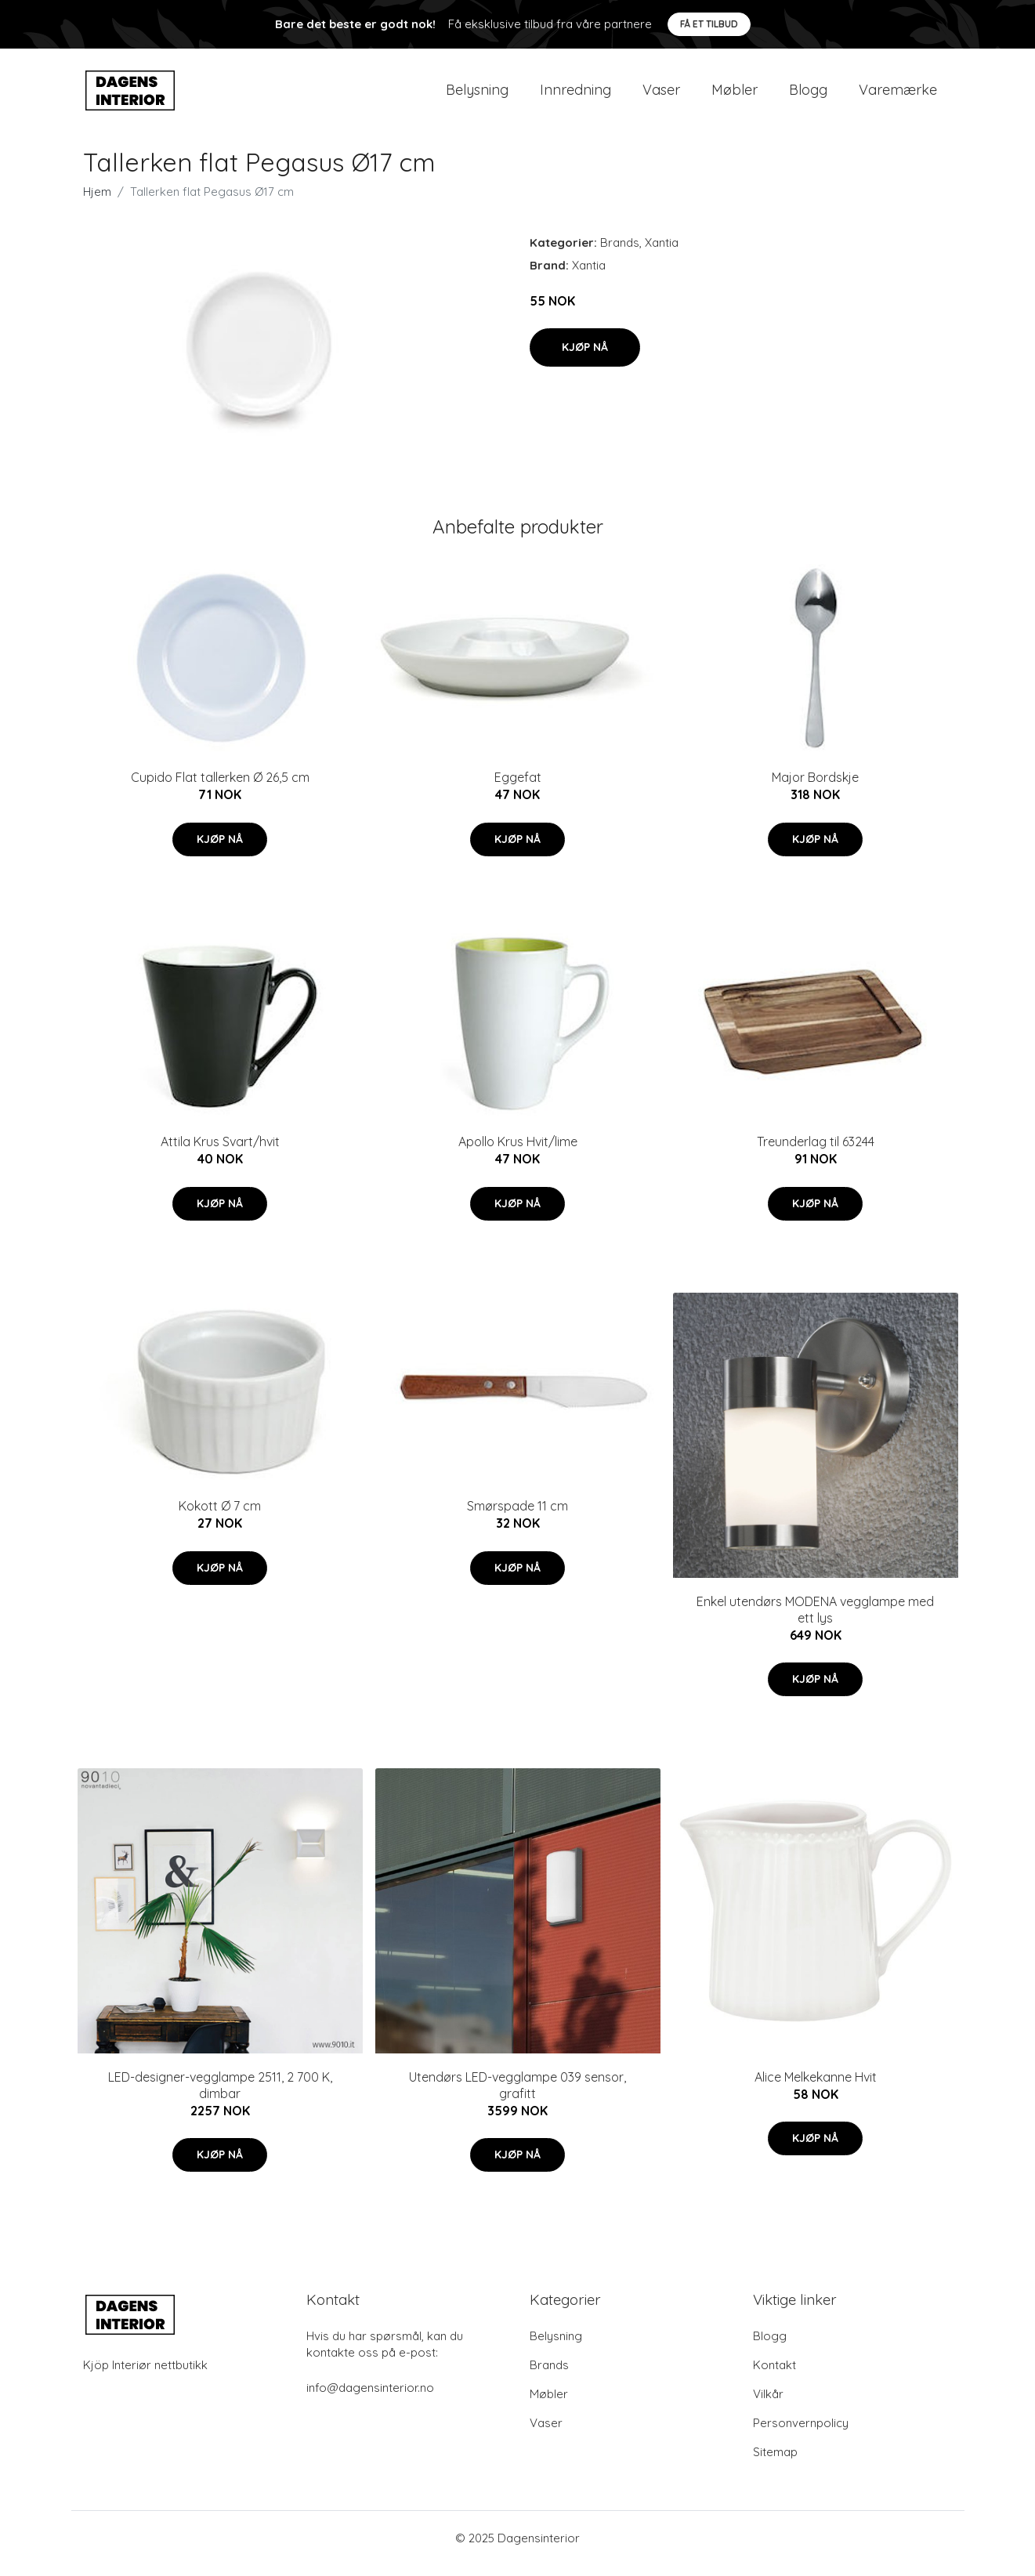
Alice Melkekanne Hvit (816, 2088)
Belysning (477, 95)
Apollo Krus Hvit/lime (517, 1152)
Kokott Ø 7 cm (220, 1517)
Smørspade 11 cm (517, 1517)
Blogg (808, 95)
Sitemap (775, 2462)
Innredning (575, 95)
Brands (619, 253)
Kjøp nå (585, 358)
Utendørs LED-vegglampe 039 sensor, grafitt (517, 2096)
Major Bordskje (815, 788)
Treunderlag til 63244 (815, 1152)
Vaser (661, 95)
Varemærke (898, 95)
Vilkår (768, 2404)
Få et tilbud (709, 24)
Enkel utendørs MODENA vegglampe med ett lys (815, 1621)
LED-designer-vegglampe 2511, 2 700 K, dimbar (220, 2096)
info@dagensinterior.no (370, 2398)
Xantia (662, 253)
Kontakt (774, 2375)
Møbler (734, 95)
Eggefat (517, 788)
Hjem (97, 202)
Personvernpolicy (801, 2433)
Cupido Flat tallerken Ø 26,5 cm (220, 788)
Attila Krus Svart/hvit (220, 1152)
